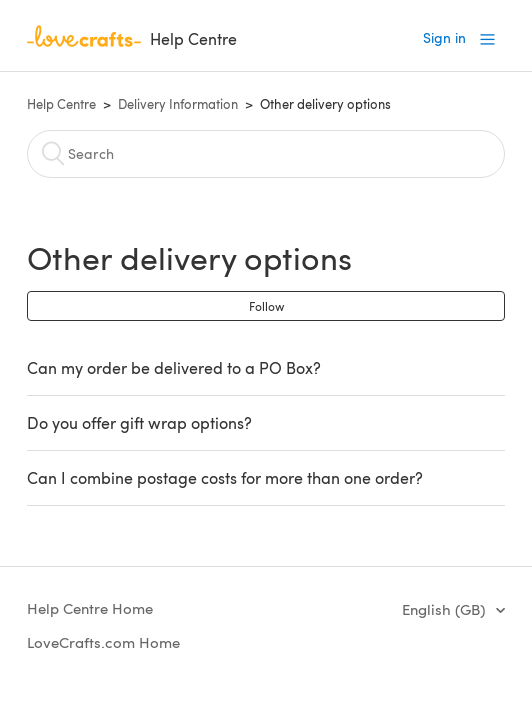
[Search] (266, 154)
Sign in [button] (444, 37)
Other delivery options (325, 104)
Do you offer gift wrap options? (139, 422)
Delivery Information (178, 104)
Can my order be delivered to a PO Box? (174, 367)
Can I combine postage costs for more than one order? (225, 477)
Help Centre (61, 104)
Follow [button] (266, 306)
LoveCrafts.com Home (103, 642)
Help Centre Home (90, 608)
